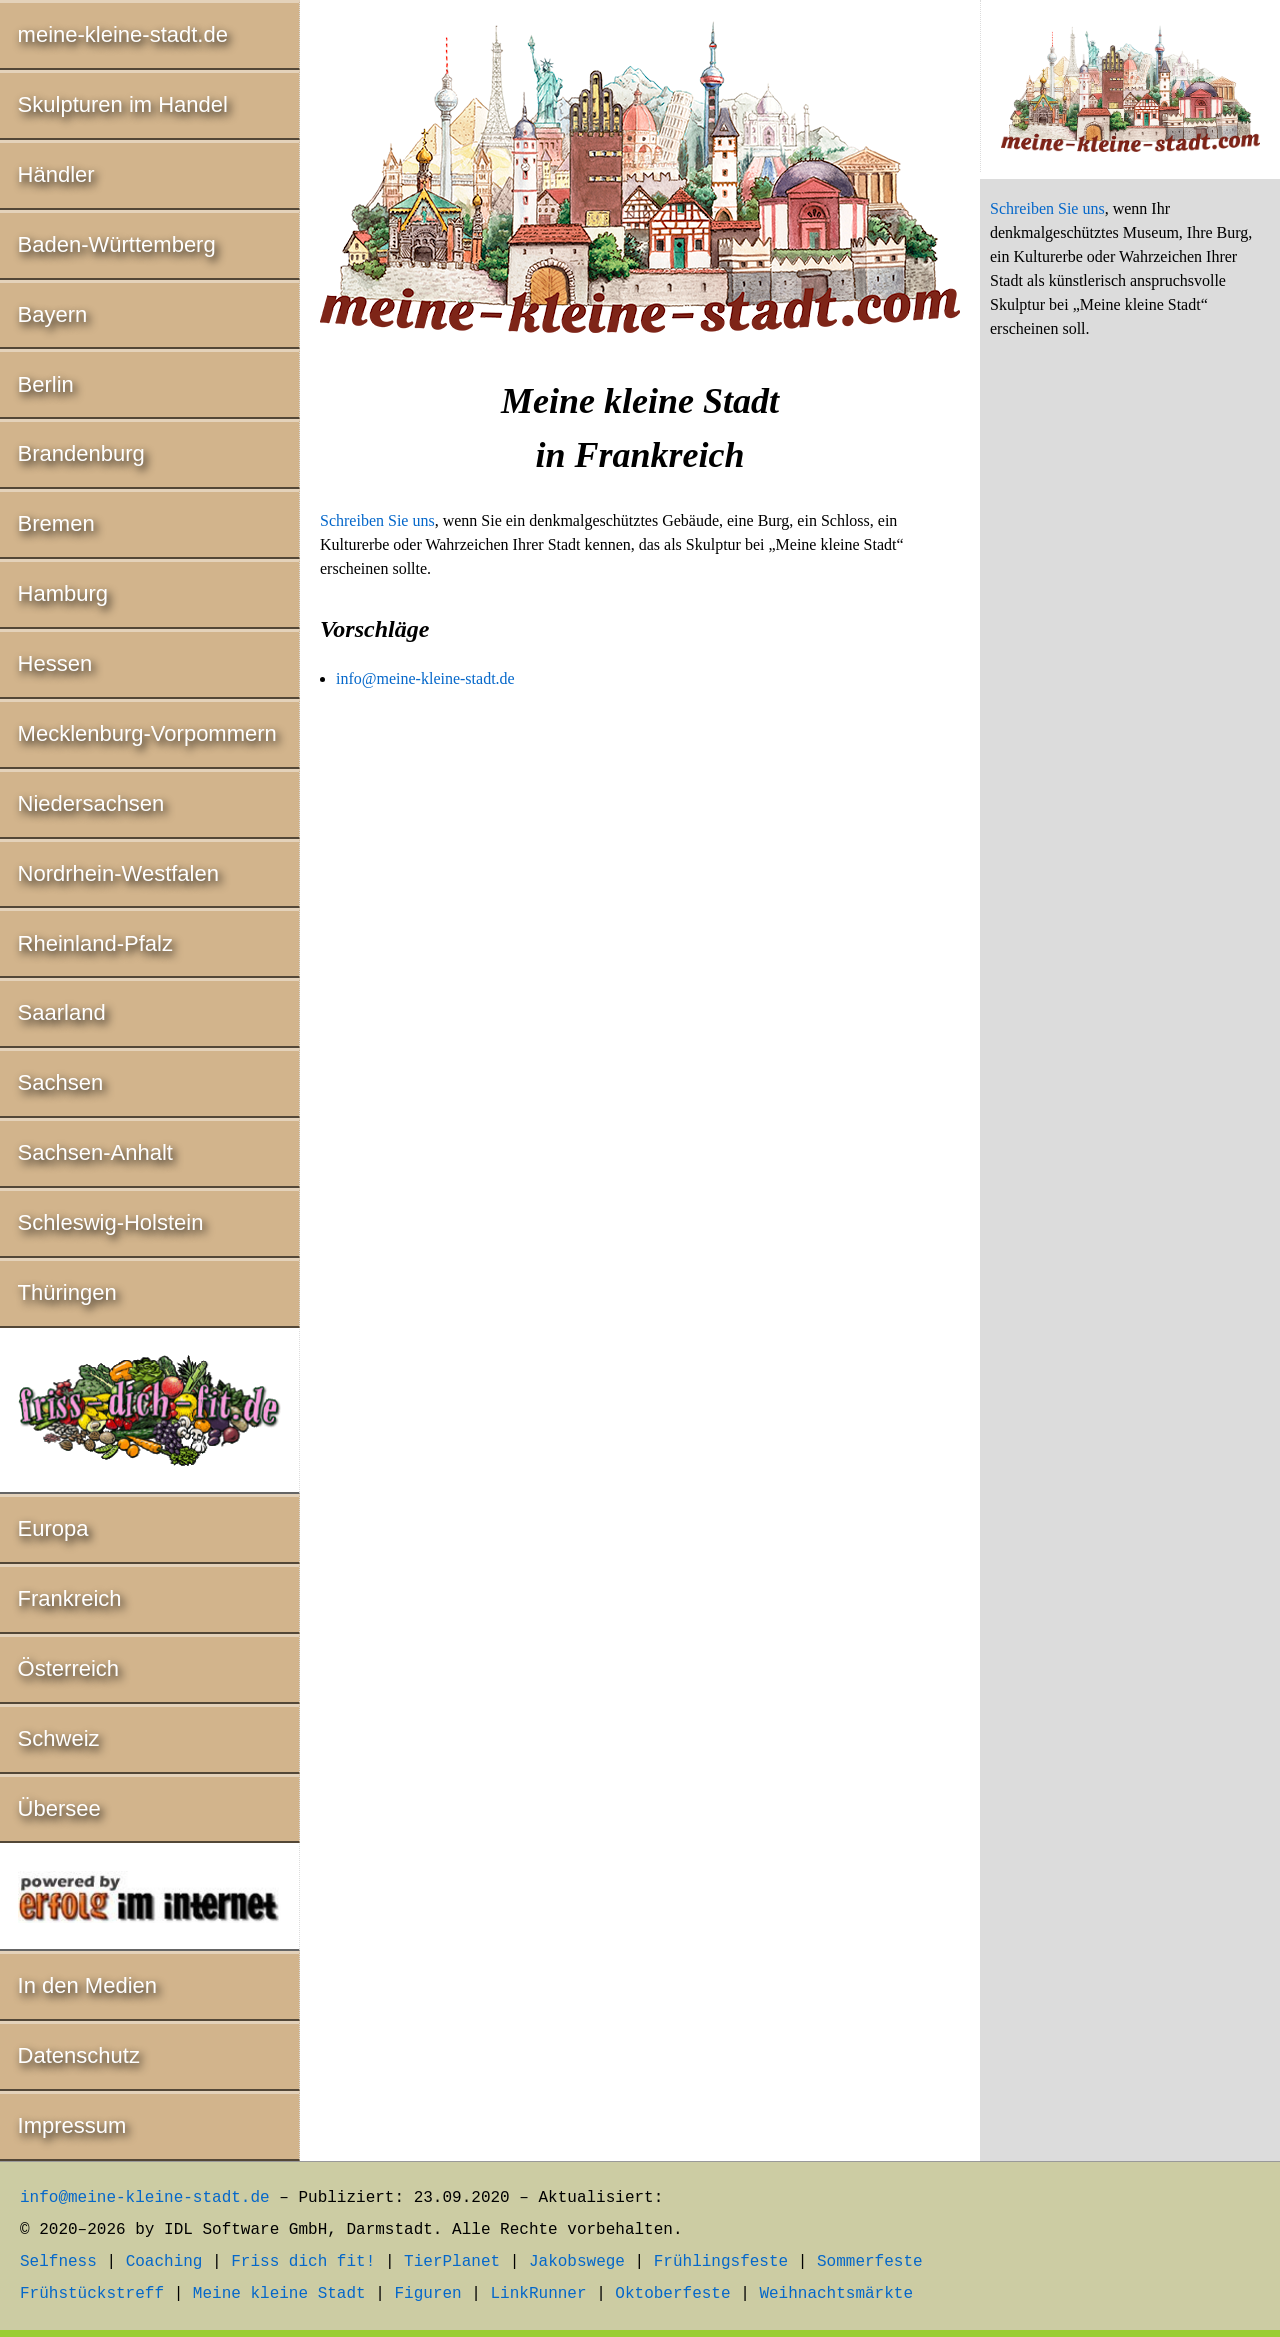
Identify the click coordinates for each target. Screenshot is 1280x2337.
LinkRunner (539, 2294)
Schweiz (59, 1738)
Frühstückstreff (92, 2294)
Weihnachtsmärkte (836, 2294)
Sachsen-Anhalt (95, 1152)
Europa (53, 1528)
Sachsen (61, 1082)
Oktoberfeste (672, 2294)
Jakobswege (577, 2262)
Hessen (55, 663)
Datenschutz (79, 2055)
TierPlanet (452, 2262)
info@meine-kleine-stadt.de (425, 678)
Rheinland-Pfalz (95, 943)
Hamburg (63, 593)
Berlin (46, 384)
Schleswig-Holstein (111, 1222)
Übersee (59, 1808)
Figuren (427, 2294)
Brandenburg (81, 453)
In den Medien (87, 1985)
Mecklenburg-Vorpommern (147, 733)
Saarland (62, 1012)
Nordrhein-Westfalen (118, 873)
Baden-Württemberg (117, 244)
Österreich (68, 1668)
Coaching (164, 2262)
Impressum (72, 2125)
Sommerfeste (870, 2262)
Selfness (58, 2262)
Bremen (56, 523)
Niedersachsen (91, 803)
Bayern (53, 314)
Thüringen (67, 1292)
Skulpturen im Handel (123, 104)
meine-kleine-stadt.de (123, 34)
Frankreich (70, 1598)
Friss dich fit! (303, 2262)
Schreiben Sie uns (377, 520)
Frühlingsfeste (721, 2262)
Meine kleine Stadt (279, 2294)
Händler (56, 174)
